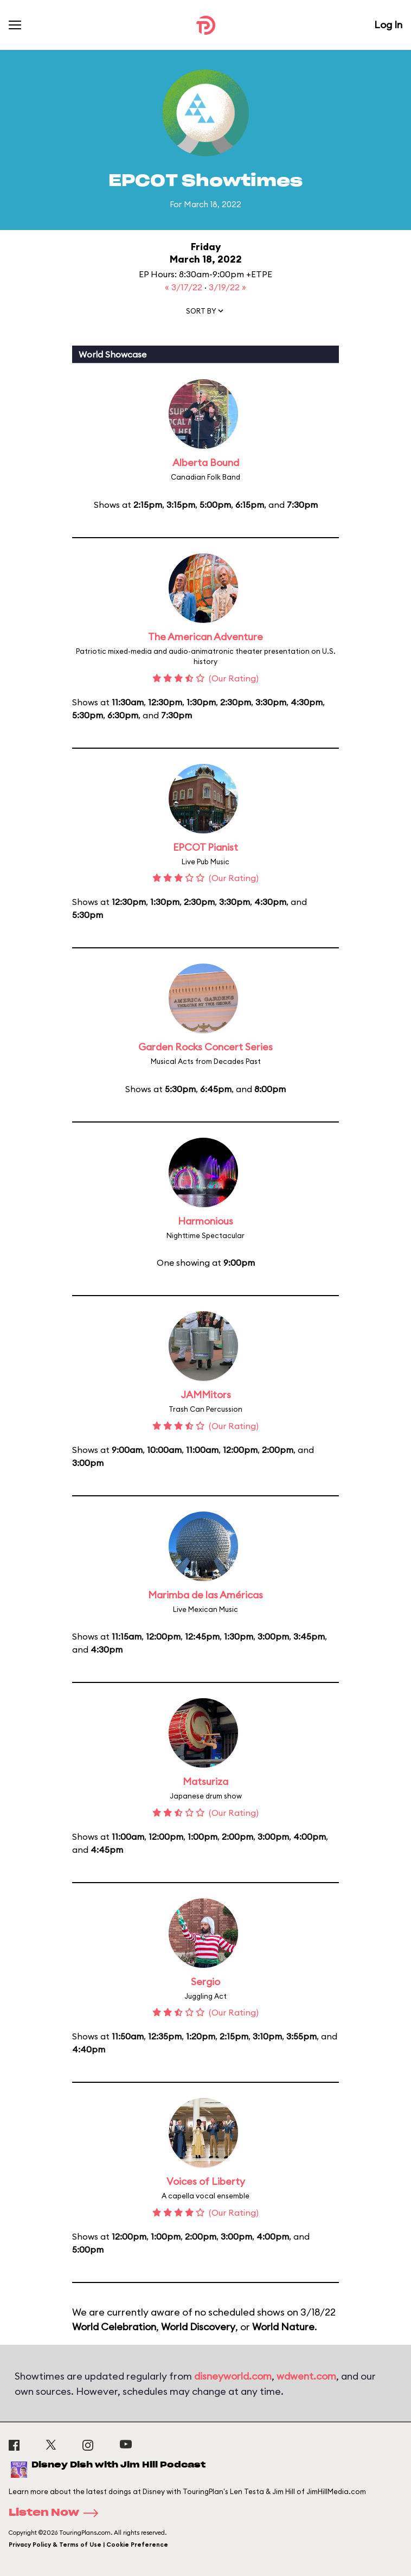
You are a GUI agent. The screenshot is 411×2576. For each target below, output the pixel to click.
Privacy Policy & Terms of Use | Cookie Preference (88, 2544)
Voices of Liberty (205, 2181)
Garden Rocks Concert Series (205, 1047)
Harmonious (205, 1221)
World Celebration (114, 2326)
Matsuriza (205, 1781)
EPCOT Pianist (205, 847)
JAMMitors (206, 1394)
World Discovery (198, 2326)
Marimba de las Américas (205, 1595)
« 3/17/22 (184, 287)
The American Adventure (205, 636)
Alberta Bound (205, 462)
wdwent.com (306, 2376)
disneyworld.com (233, 2376)
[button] (205, 313)
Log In (388, 24)
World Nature (283, 2326)
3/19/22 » (227, 287)
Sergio (205, 1981)
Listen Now (57, 2513)
